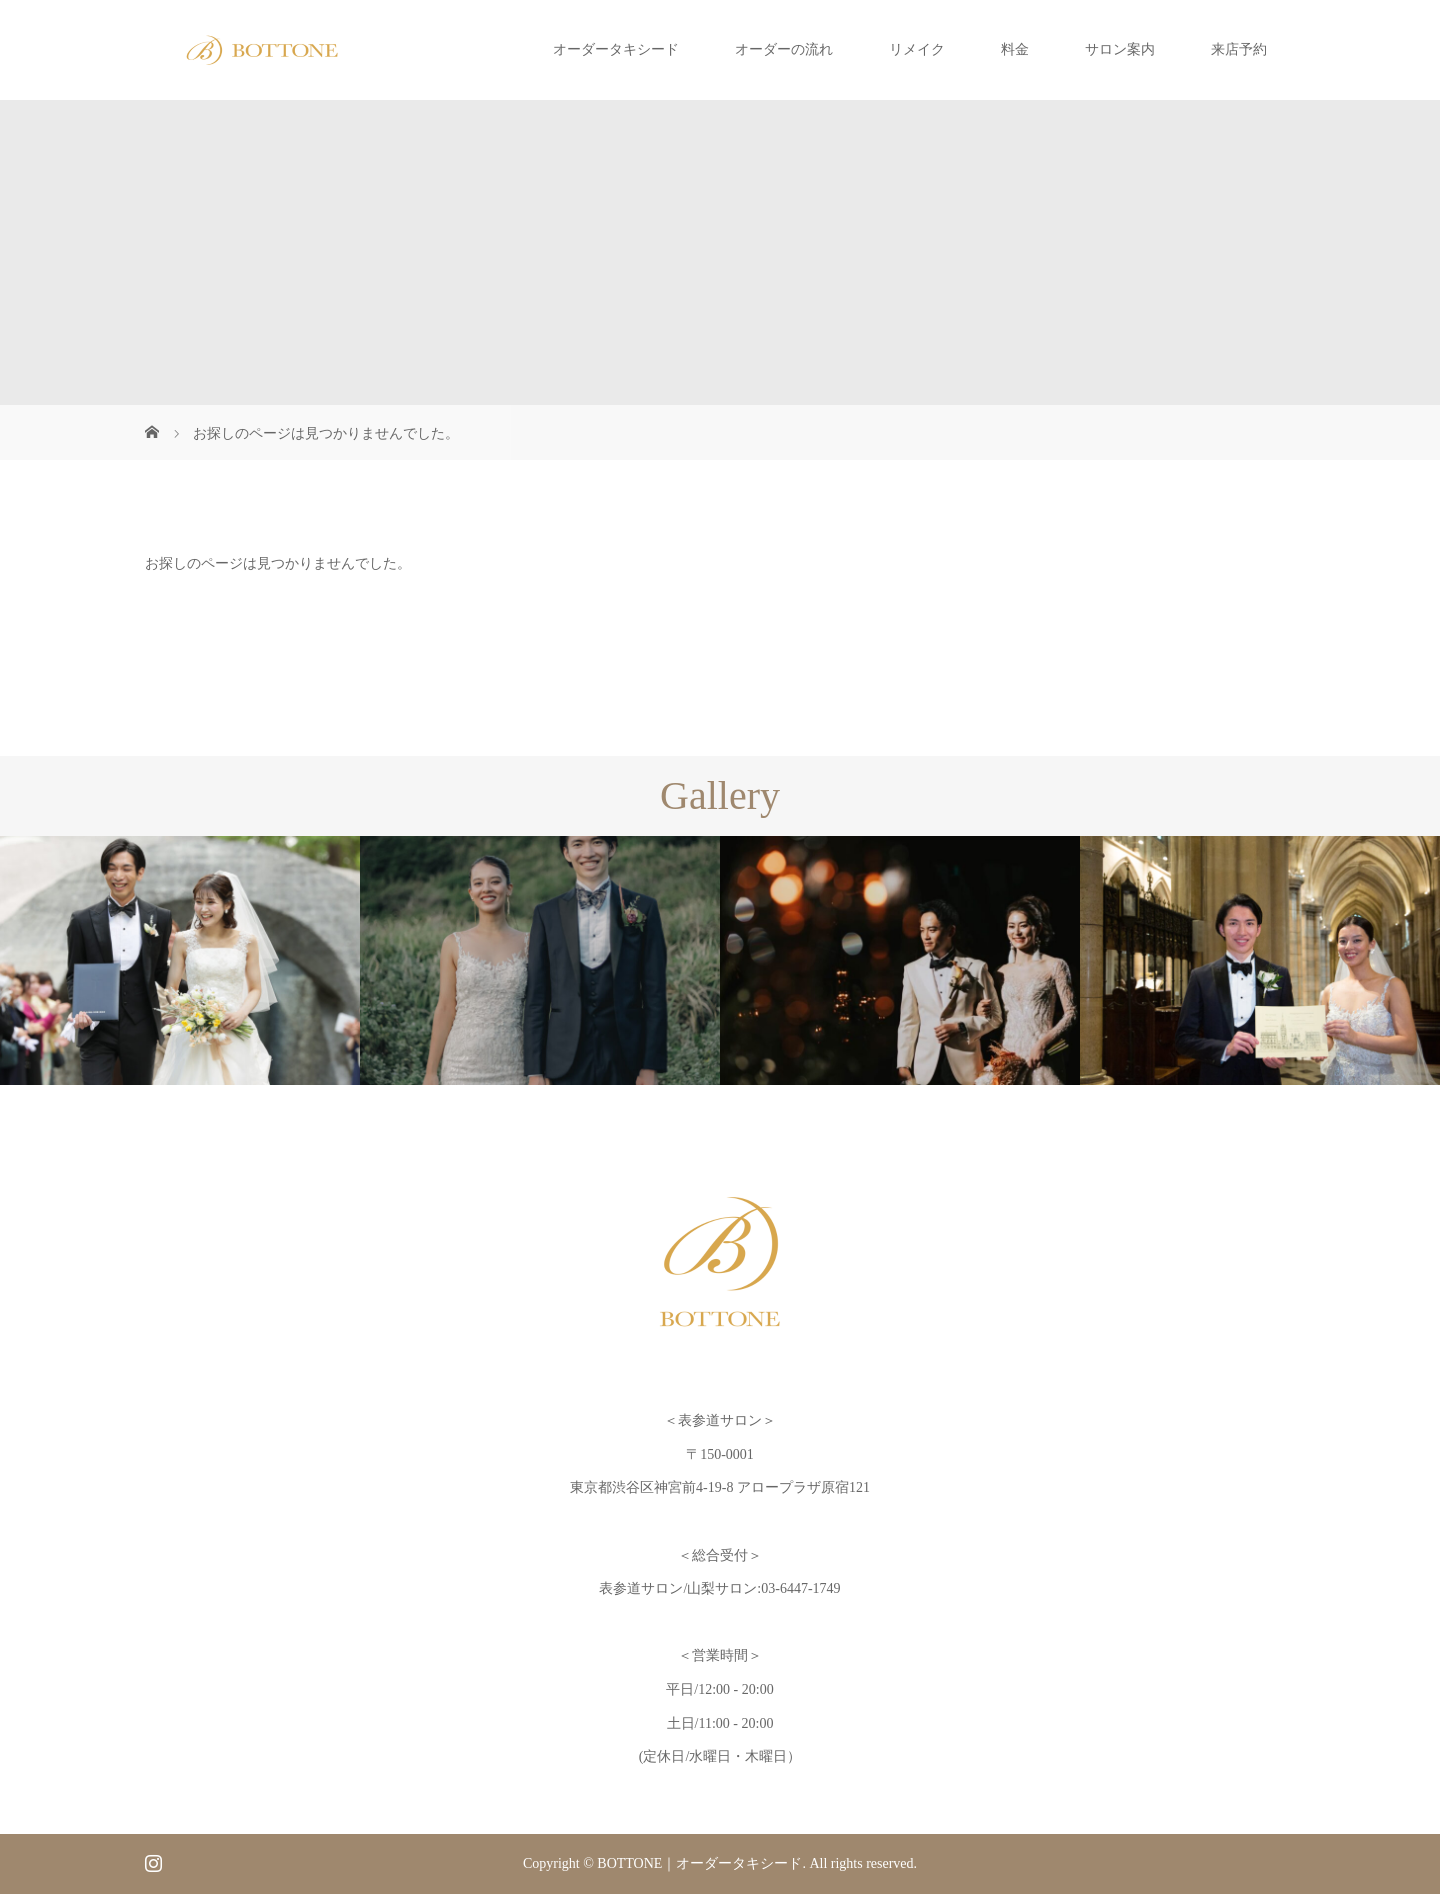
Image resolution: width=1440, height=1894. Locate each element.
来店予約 (1239, 49)
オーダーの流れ (784, 49)
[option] (180, 960)
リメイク (917, 49)
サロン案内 (1120, 49)
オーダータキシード (616, 49)
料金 (1015, 49)
